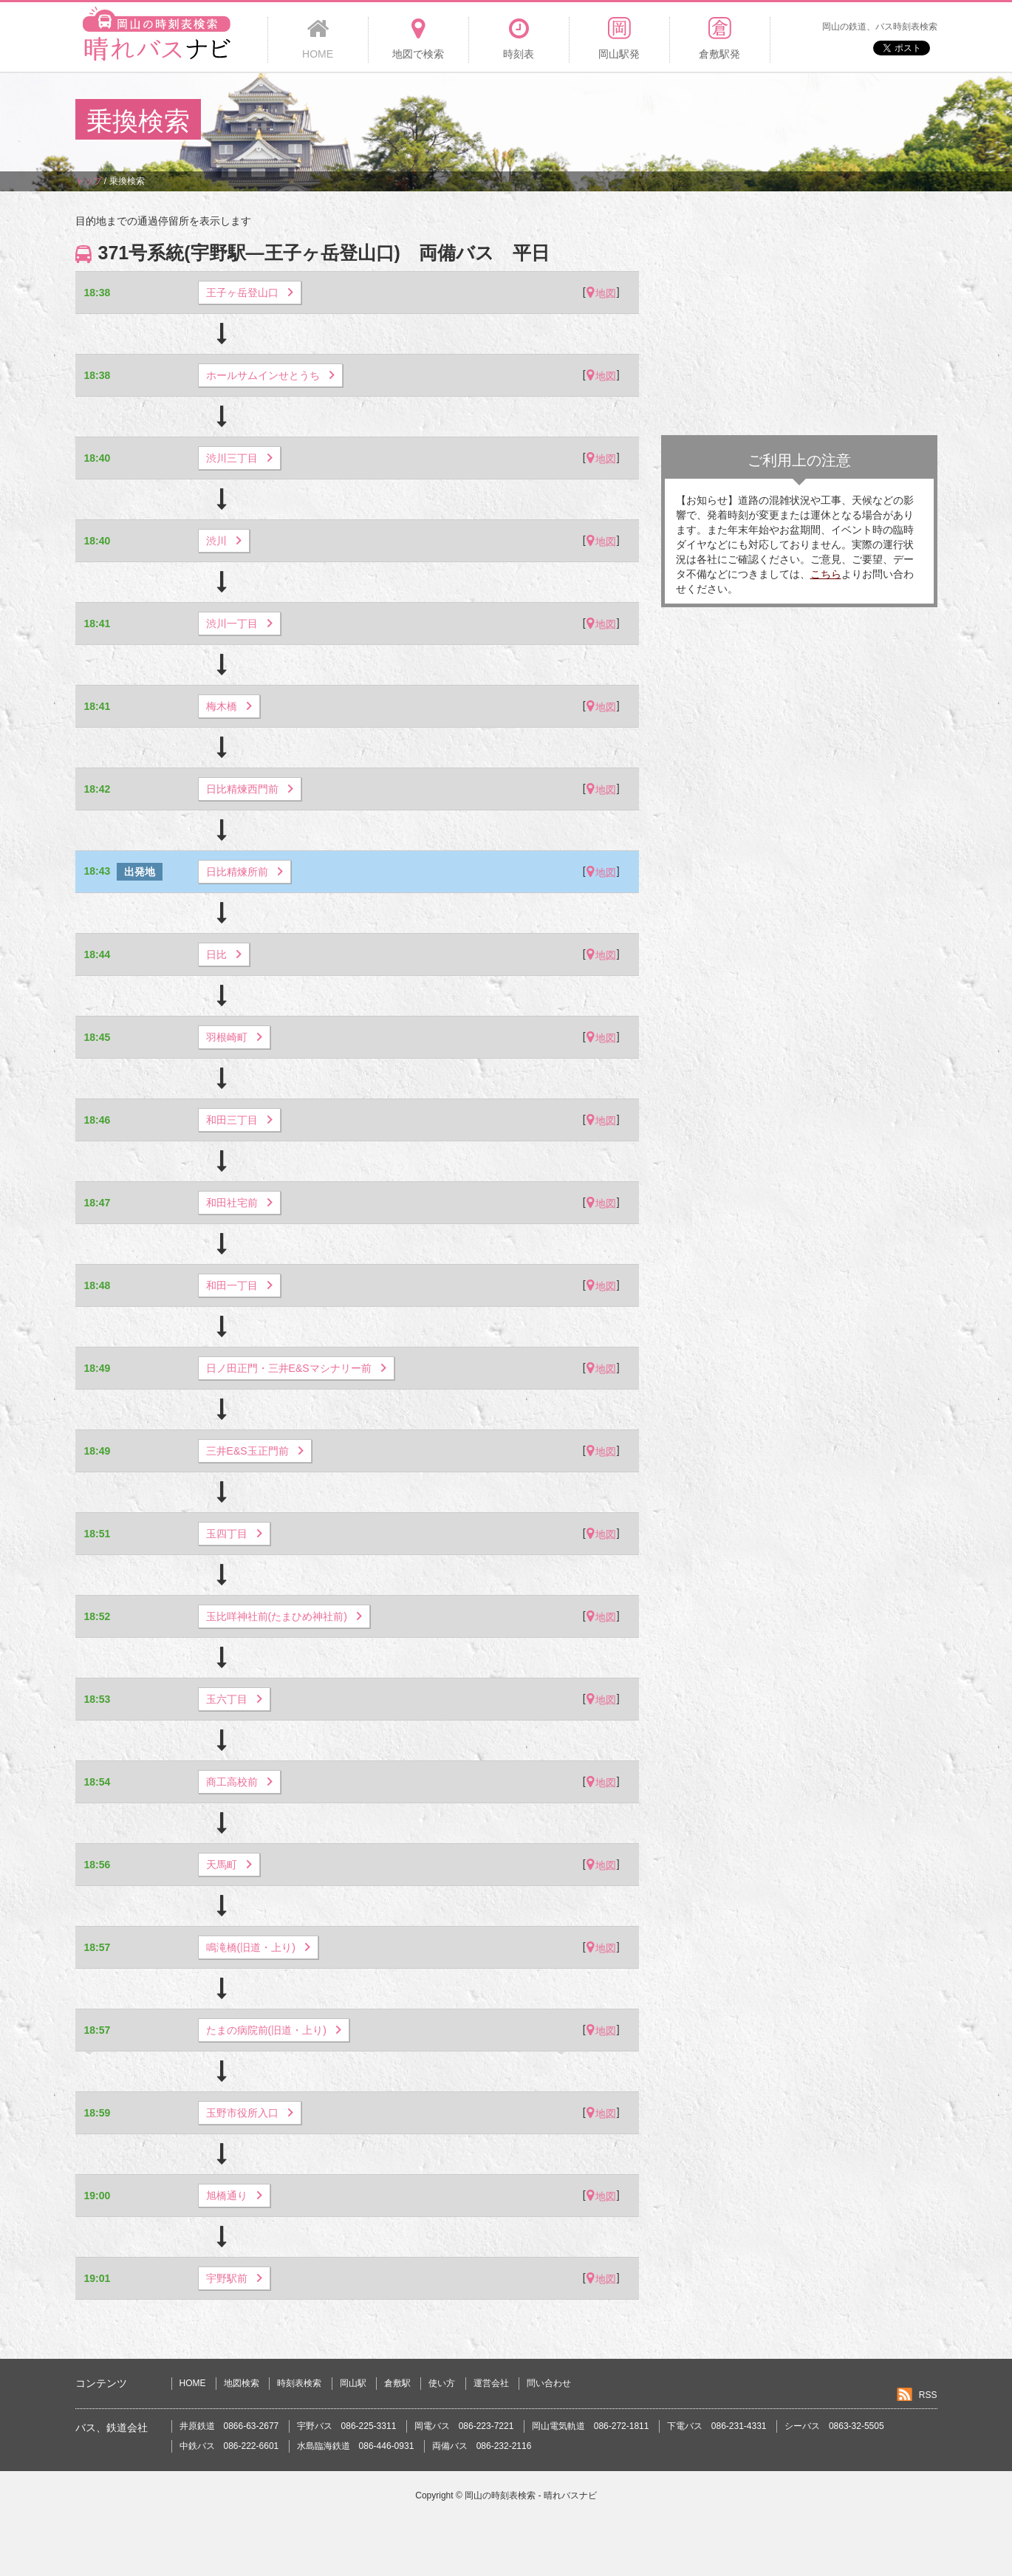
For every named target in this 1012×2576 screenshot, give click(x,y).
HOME (193, 2383)
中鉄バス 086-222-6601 (229, 2446)
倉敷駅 (397, 2383)
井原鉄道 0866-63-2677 (229, 2426)
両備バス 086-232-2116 (482, 2446)
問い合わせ (549, 2383)
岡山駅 (353, 2383)
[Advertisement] (668, 121)
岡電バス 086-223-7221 (464, 2426)
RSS (928, 2395)
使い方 (441, 2383)
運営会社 (491, 2383)
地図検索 (241, 2383)
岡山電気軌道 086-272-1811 (590, 2426)
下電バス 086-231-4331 (717, 2426)
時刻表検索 (299, 2383)
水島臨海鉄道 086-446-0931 (355, 2446)
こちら (825, 574)
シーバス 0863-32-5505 (834, 2426)
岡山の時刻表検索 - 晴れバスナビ (531, 2495)
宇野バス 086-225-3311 (347, 2426)
